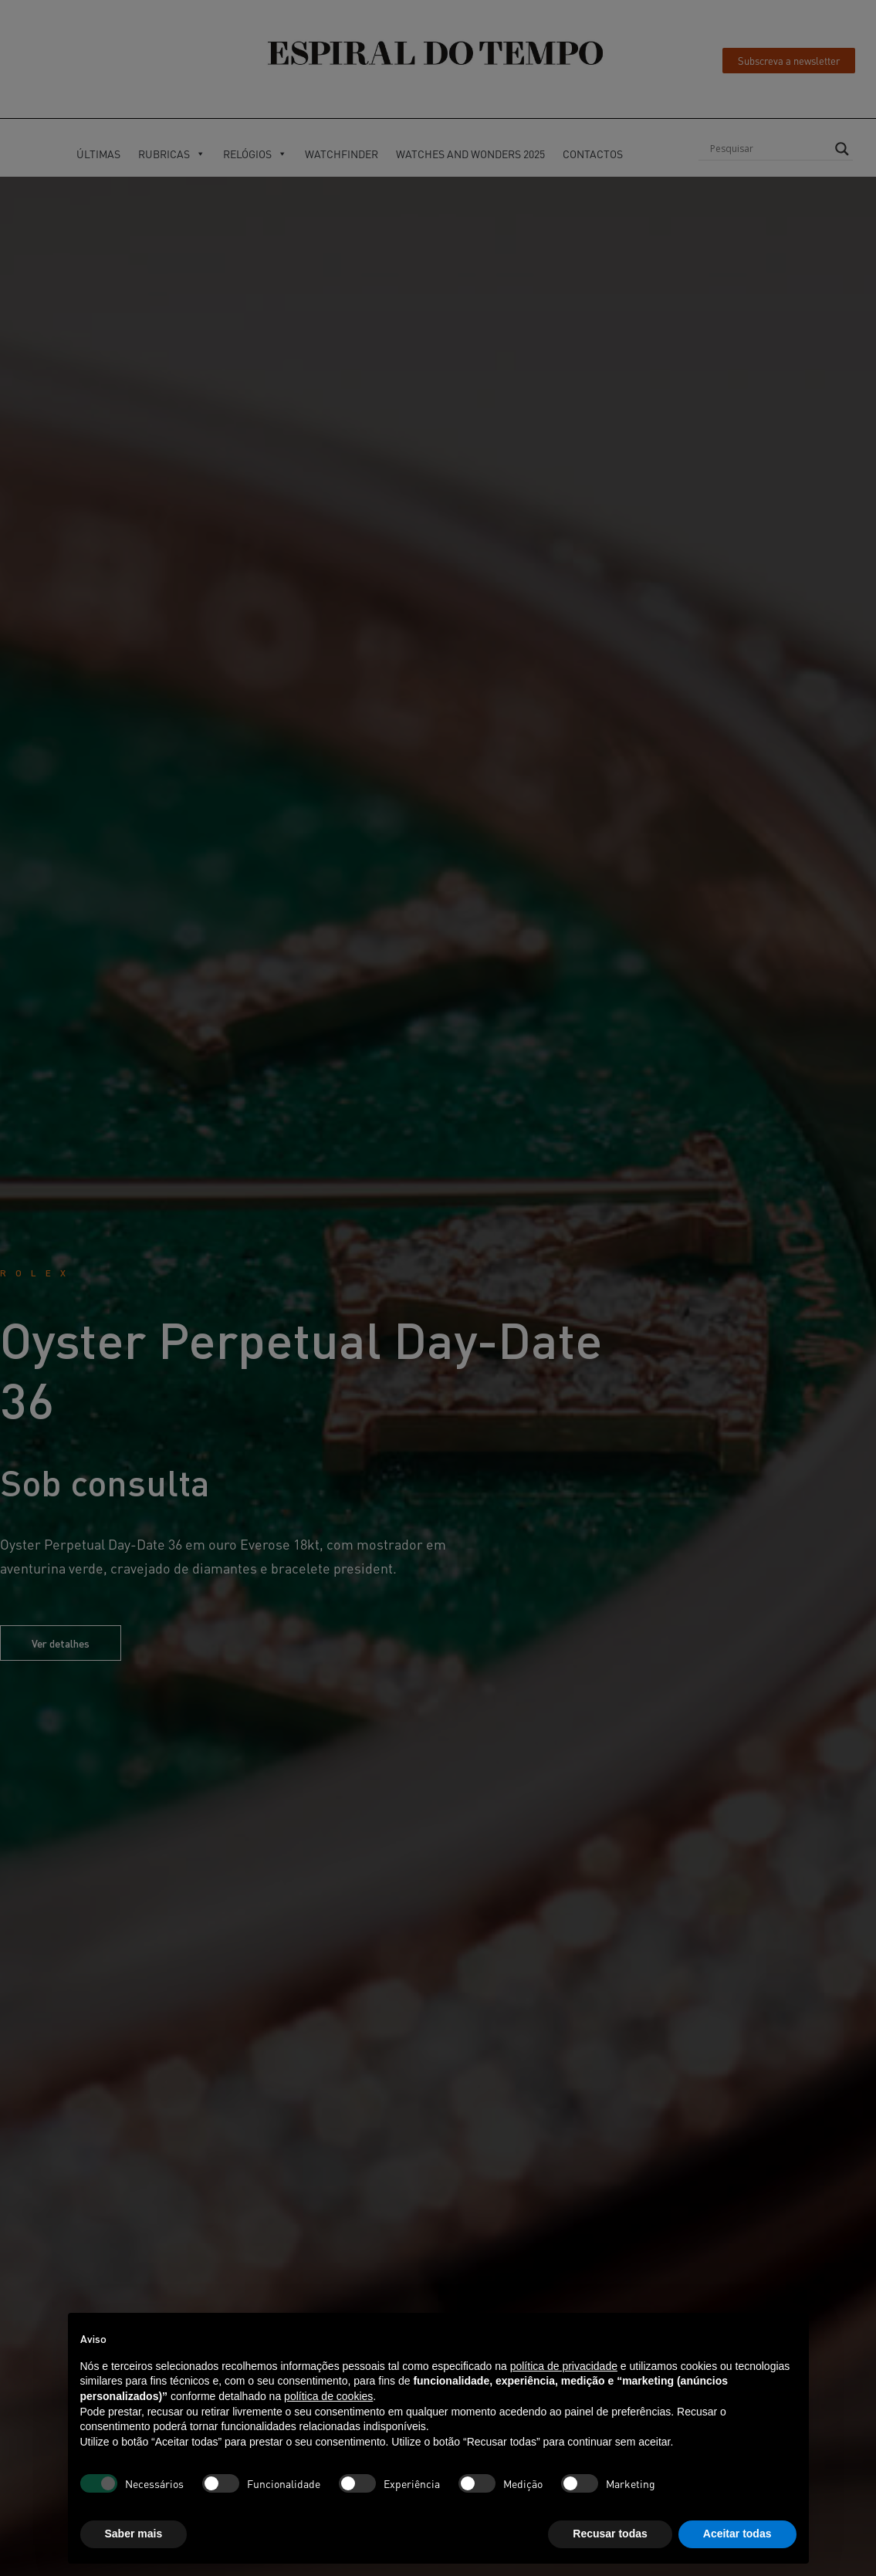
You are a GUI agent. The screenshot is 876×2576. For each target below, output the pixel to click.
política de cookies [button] (328, 2396)
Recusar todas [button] (610, 2533)
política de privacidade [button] (563, 2366)
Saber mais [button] (134, 2533)
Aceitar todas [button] (737, 2533)
